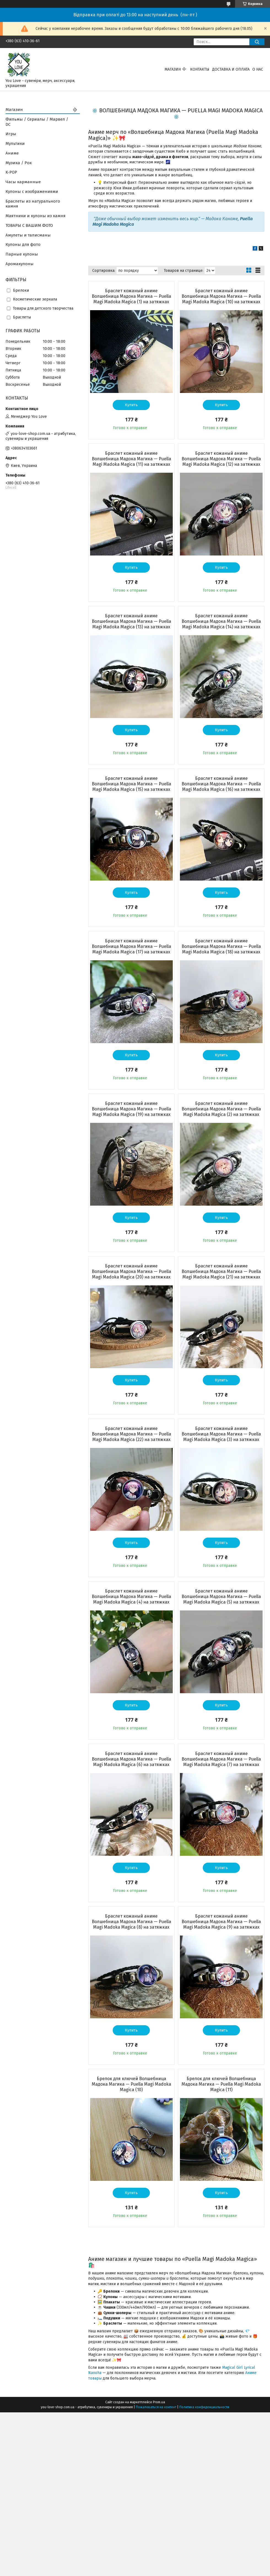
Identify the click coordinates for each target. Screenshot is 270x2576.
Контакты (199, 69)
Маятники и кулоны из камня (36, 215)
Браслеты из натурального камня (33, 204)
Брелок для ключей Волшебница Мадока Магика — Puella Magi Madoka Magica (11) (221, 2084)
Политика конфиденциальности (204, 2407)
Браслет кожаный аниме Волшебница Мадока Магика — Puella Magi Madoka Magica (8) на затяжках (131, 1921)
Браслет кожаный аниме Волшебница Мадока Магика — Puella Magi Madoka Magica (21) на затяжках (221, 1271)
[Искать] (256, 41)
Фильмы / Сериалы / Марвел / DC (37, 122)
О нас (257, 69)
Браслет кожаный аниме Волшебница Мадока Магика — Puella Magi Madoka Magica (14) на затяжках (221, 621)
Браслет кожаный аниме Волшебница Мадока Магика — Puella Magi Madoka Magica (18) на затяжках (221, 946)
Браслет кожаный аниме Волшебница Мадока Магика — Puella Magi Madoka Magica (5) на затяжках (221, 1596)
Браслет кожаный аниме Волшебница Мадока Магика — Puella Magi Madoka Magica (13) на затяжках (131, 621)
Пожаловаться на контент (156, 2407)
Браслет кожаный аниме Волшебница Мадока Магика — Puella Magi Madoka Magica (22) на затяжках (131, 1434)
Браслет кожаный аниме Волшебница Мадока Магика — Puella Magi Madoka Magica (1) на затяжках (131, 296)
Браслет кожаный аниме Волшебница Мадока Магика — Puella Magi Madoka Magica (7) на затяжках (221, 1759)
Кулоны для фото (23, 244)
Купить (131, 405)
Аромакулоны (20, 263)
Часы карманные (23, 181)
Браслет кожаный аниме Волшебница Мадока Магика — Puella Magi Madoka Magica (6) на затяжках (131, 1759)
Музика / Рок (19, 162)
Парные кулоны (22, 254)
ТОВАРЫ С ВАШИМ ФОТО (29, 225)
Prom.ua (159, 2402)
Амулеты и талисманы (28, 235)
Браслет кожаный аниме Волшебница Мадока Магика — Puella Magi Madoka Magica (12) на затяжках (221, 459)
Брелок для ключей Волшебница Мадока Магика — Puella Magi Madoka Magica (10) (131, 2084)
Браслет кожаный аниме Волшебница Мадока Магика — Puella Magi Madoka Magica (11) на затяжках (131, 459)
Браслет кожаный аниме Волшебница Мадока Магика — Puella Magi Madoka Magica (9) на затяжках (221, 1921)
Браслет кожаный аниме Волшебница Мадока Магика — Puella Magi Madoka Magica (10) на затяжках (221, 296)
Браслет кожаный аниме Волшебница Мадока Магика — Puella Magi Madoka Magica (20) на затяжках (131, 1271)
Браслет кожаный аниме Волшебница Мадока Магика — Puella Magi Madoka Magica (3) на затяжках (221, 1434)
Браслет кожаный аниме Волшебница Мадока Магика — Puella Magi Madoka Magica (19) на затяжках (131, 1109)
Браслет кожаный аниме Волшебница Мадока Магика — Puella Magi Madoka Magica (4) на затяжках (131, 1596)
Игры (11, 133)
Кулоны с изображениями (32, 191)
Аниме (12, 153)
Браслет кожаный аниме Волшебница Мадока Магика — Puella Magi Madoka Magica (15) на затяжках (131, 784)
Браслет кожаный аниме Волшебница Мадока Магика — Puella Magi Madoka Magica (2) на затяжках (221, 1109)
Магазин (172, 69)
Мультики (15, 143)
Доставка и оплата (231, 69)
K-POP (11, 172)
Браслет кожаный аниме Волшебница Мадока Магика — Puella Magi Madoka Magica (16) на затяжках (221, 784)
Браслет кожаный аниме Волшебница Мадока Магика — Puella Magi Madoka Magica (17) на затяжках (131, 946)
